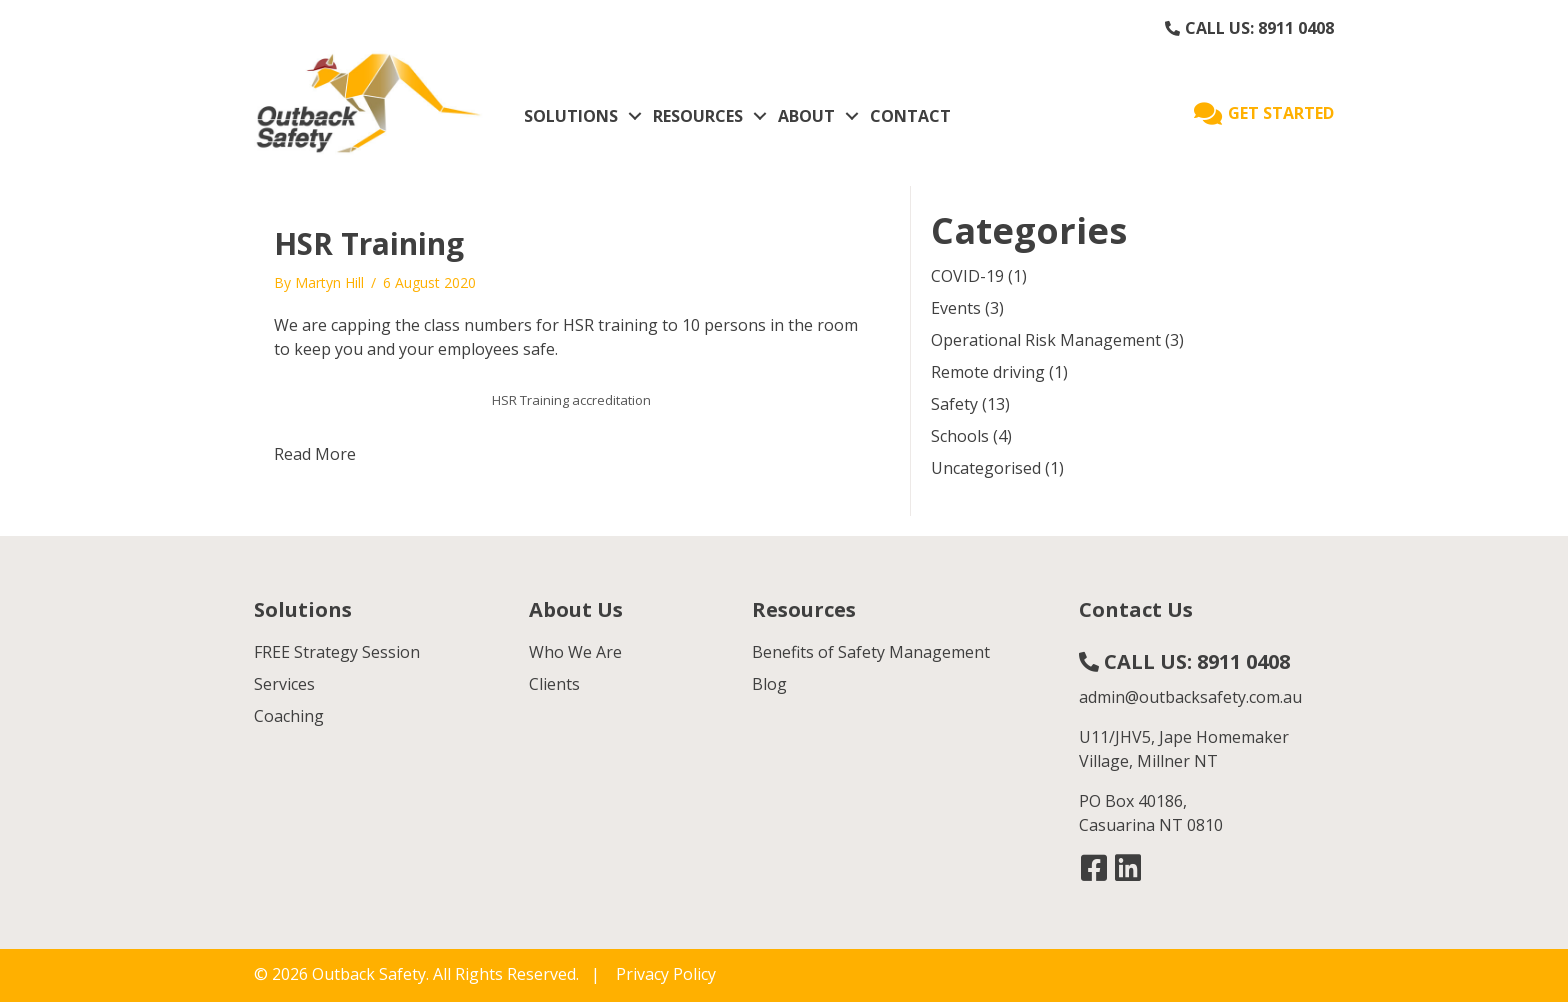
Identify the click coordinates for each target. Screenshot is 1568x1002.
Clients (554, 684)
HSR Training (369, 243)
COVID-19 (967, 276)
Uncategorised (986, 468)
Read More (315, 454)
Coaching (289, 716)
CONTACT (910, 116)
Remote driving (988, 372)
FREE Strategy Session (337, 652)
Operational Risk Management (1046, 340)
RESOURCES (698, 116)
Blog (769, 684)
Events (956, 308)
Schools (960, 436)
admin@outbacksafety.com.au (1190, 697)
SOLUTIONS (571, 116)
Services (284, 684)
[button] (1094, 868)
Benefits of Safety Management (871, 652)
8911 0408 (1296, 28)
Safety (954, 404)
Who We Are (575, 652)
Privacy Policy (666, 974)
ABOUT (806, 116)
